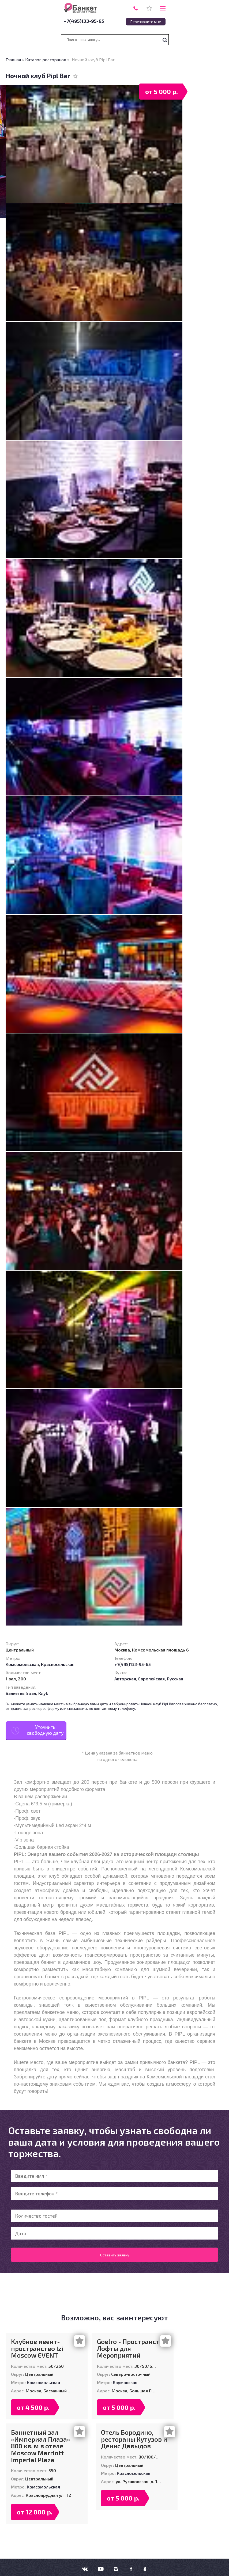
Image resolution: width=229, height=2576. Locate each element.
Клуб (43, 1693)
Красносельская (57, 1664)
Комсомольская (22, 1664)
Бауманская (125, 2382)
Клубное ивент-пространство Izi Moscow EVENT (37, 2348)
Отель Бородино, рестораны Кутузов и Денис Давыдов (134, 2439)
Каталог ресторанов (45, 59)
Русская (175, 1678)
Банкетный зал (21, 1693)
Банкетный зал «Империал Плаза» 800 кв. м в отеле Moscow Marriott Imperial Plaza (40, 2446)
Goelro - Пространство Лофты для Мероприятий (132, 2348)
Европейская (151, 1678)
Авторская (125, 1678)
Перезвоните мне (145, 22)
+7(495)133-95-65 (84, 21)
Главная (13, 59)
